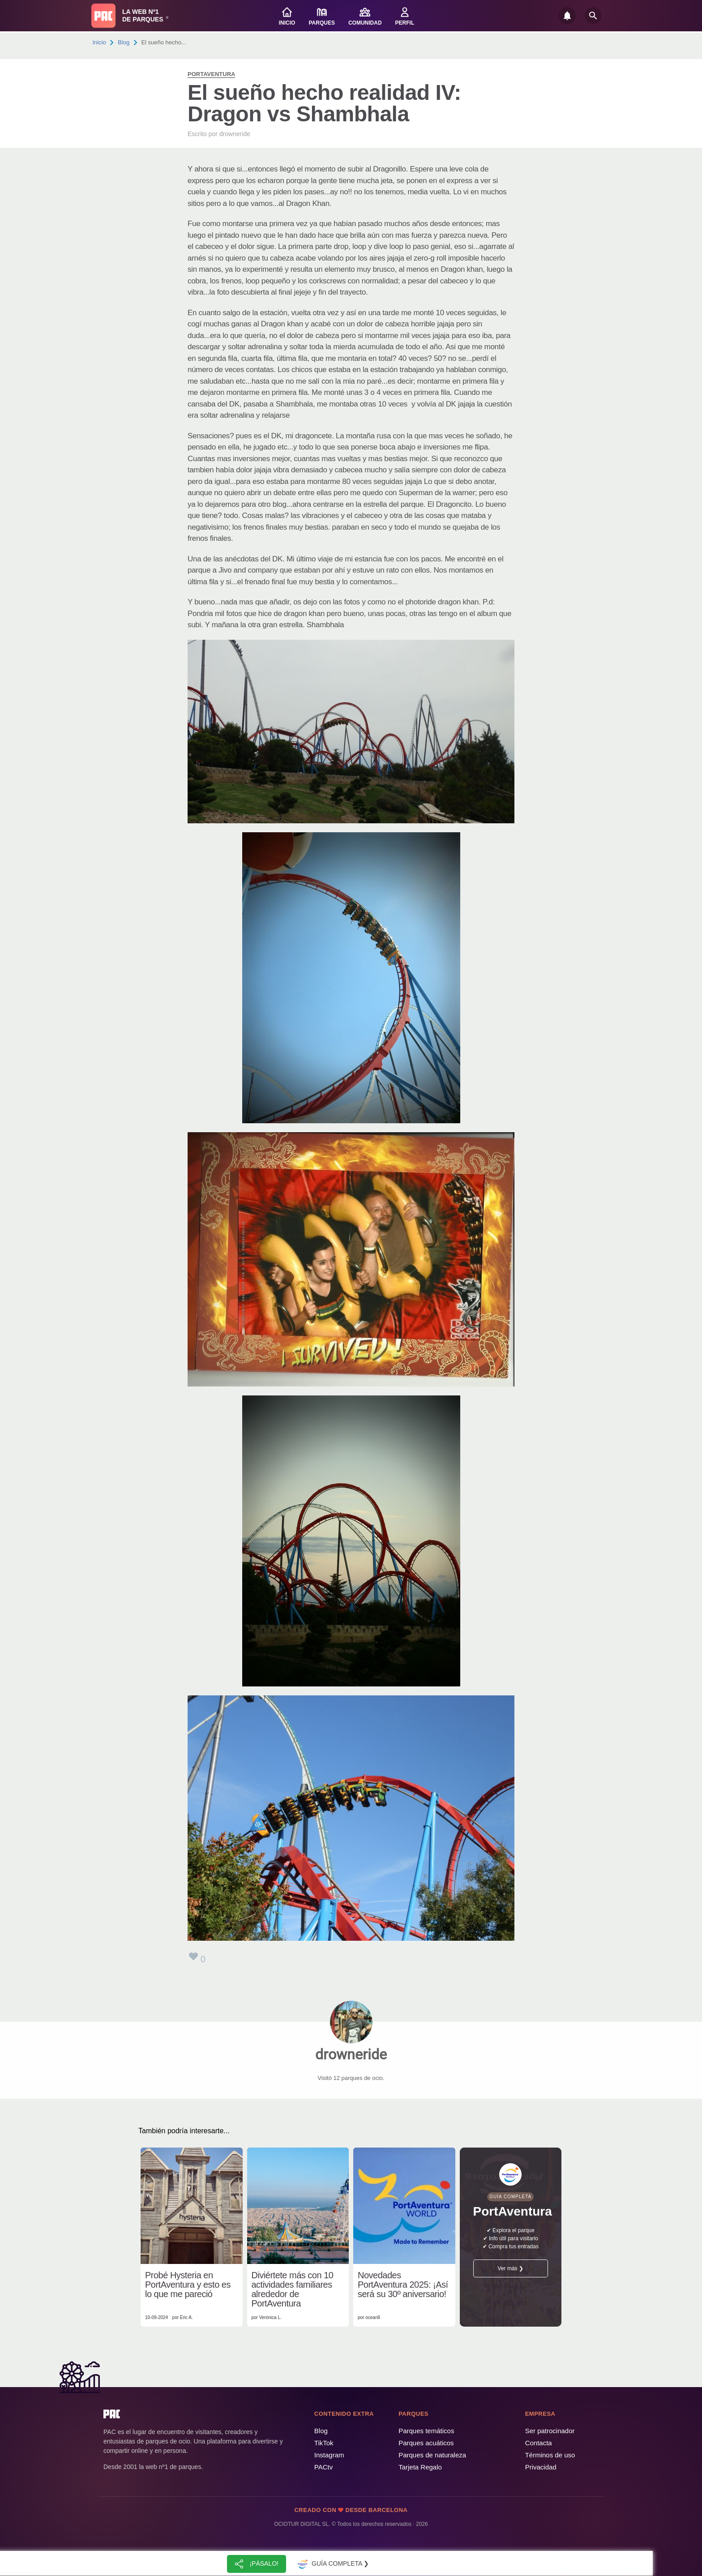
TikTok (324, 2443)
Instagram (329, 2455)
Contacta (538, 2443)
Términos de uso (550, 2455)
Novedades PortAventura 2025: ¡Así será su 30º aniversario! (403, 2285)
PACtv (323, 2467)
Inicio (99, 42)
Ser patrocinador (550, 2431)
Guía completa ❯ (332, 2564)
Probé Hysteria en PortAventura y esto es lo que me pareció (188, 2285)
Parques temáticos (426, 2431)
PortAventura (211, 74)
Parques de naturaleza (432, 2455)
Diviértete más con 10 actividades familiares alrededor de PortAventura (293, 2289)
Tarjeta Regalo (420, 2467)
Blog (123, 42)
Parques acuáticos (426, 2443)
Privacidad (540, 2467)
